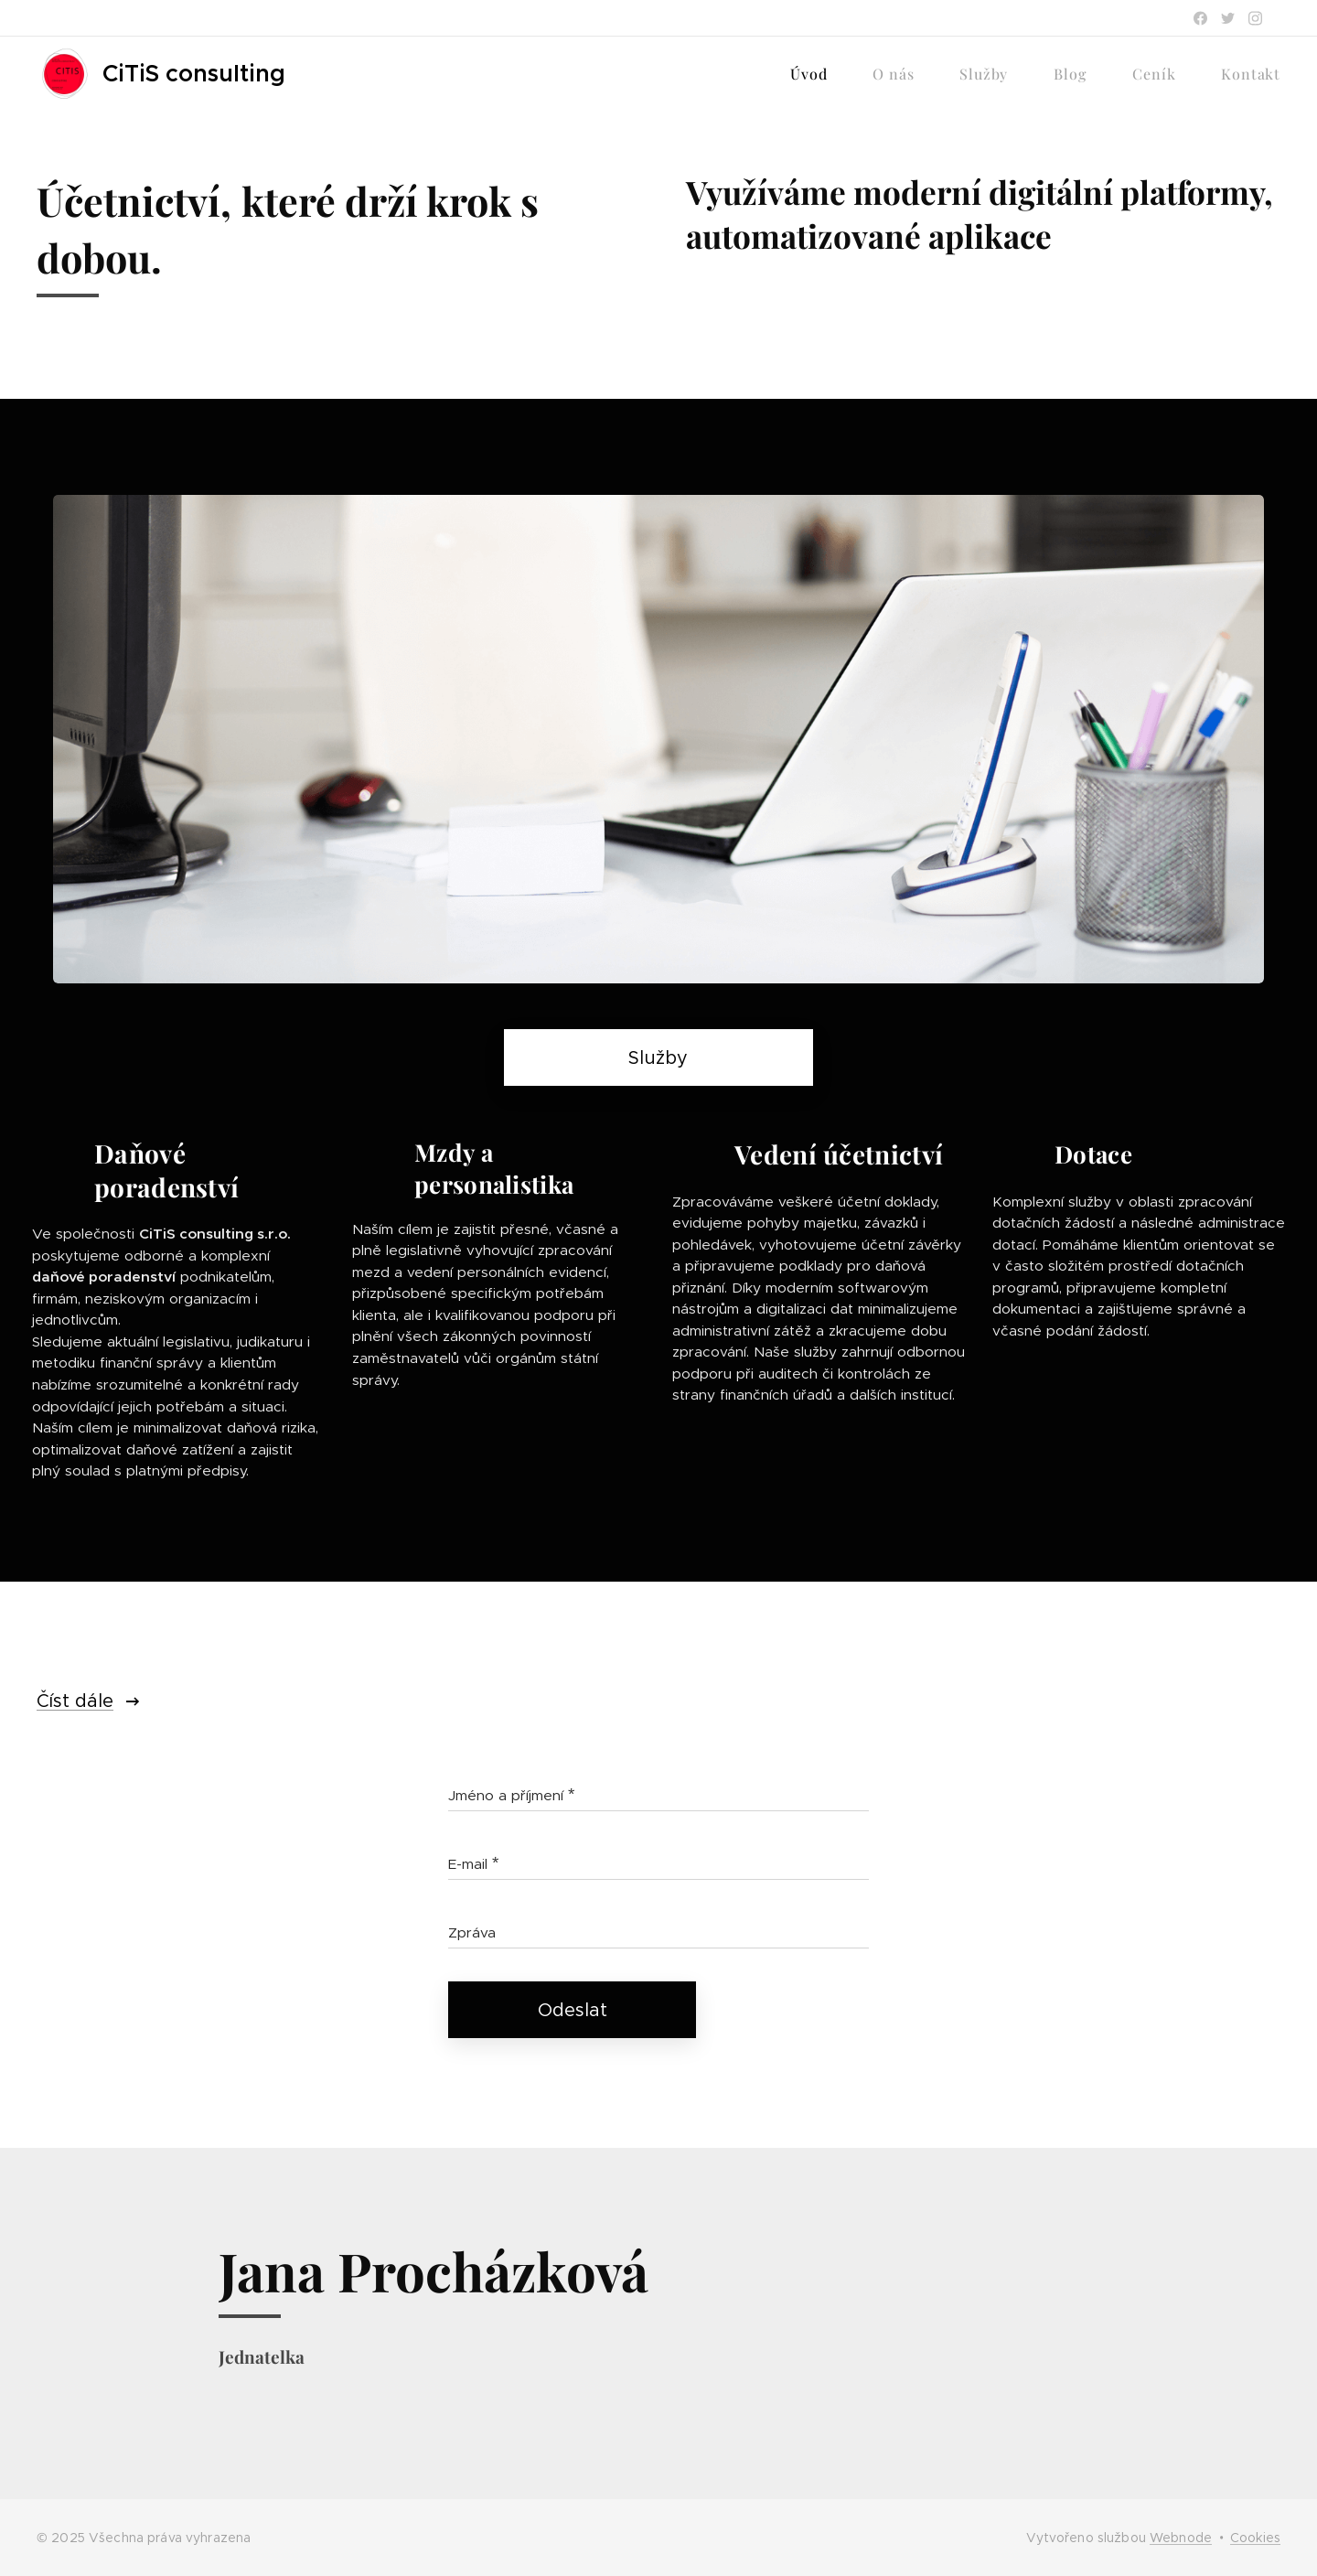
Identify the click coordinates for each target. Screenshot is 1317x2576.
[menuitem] (818, 74)
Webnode (1181, 2537)
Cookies (1255, 2537)
